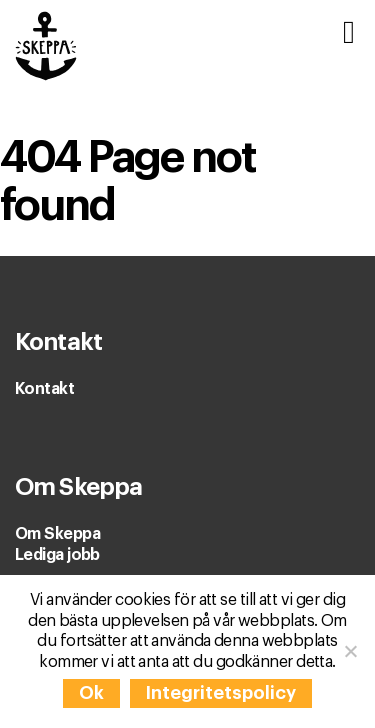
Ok (91, 693)
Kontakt (44, 389)
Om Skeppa (57, 534)
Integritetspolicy (221, 693)
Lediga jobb (57, 555)
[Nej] (350, 651)
